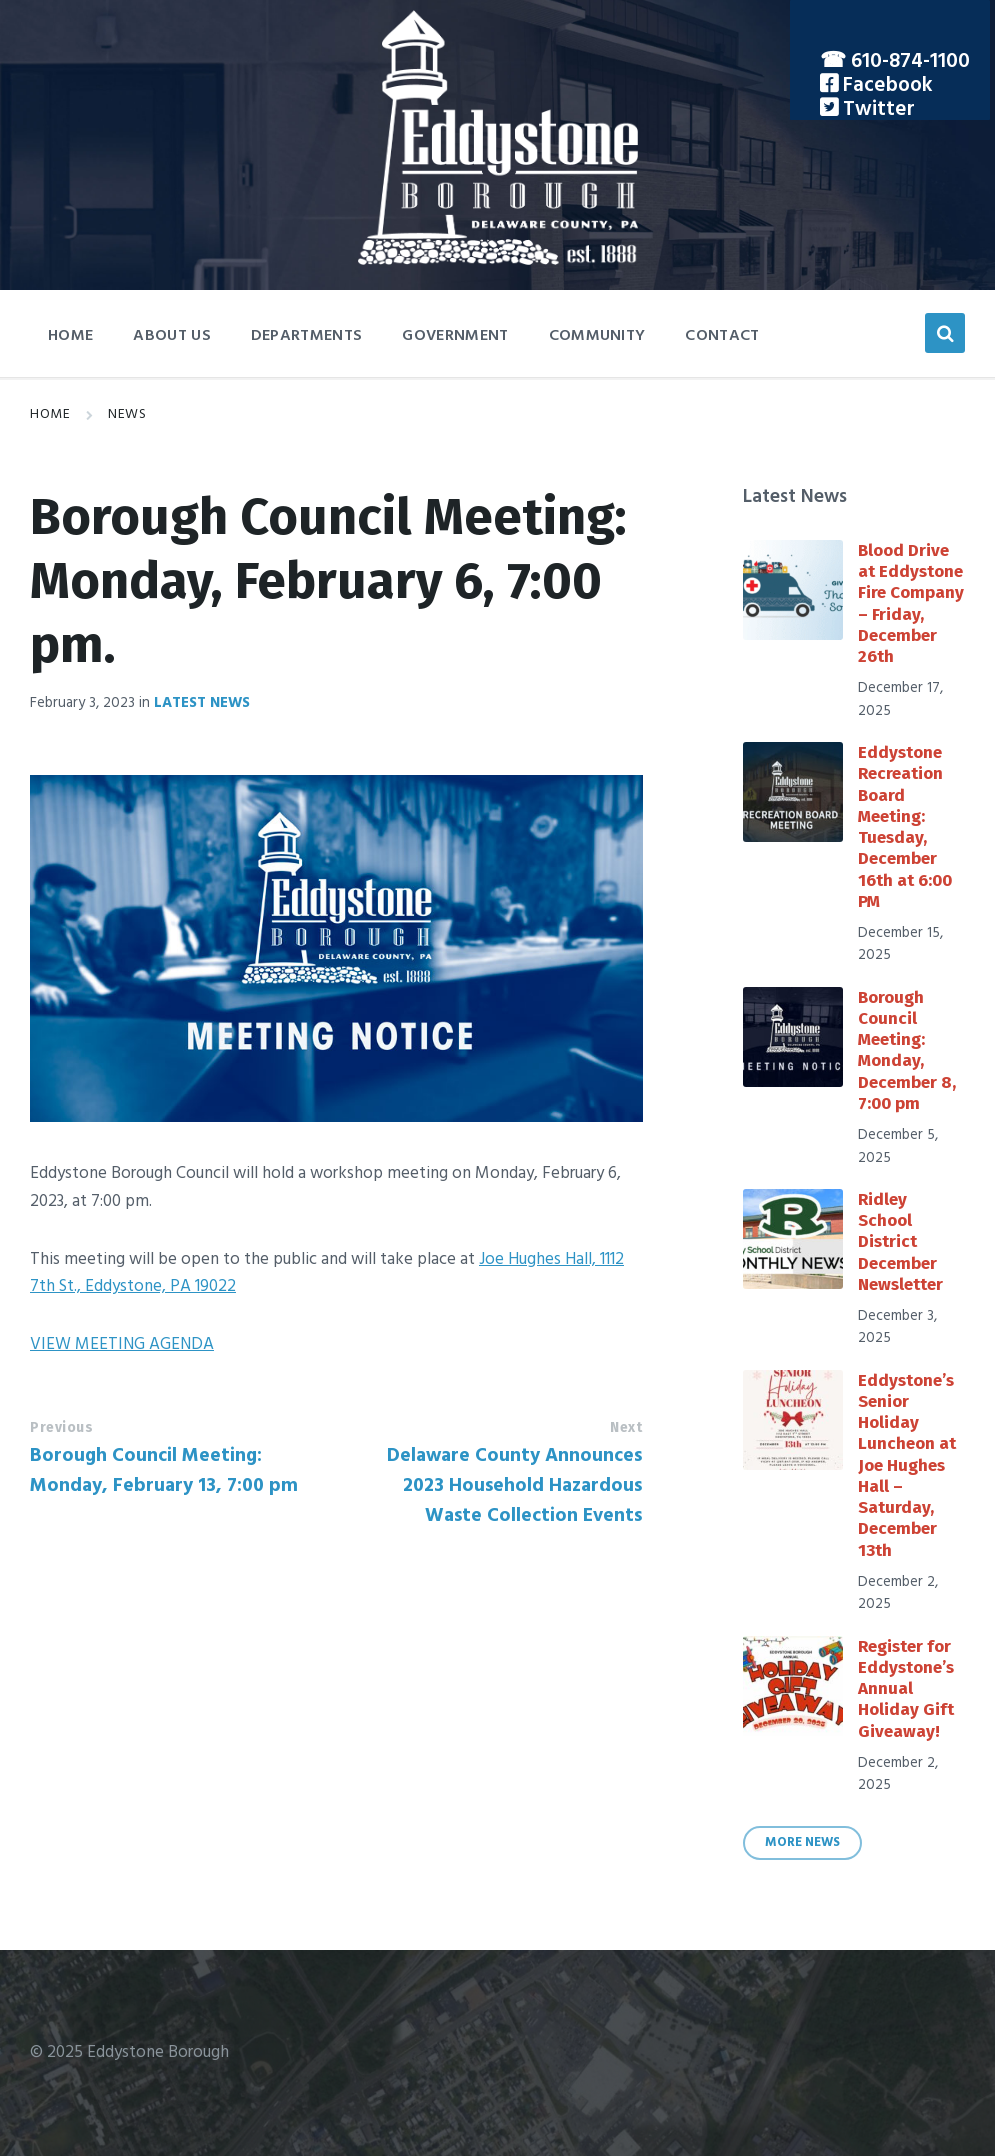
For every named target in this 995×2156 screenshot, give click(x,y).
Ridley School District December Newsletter (900, 1242)
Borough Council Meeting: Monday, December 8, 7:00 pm (907, 1050)
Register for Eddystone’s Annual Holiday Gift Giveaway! (906, 1689)
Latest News (202, 703)
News (127, 414)
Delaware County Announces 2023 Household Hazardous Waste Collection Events (514, 1486)
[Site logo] (498, 260)
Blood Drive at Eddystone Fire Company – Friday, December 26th (911, 603)
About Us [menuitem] (172, 336)
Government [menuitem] (455, 336)
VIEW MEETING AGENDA (122, 1344)
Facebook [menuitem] (885, 85)
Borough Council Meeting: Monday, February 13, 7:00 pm (164, 1471)
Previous (61, 1427)
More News (802, 1843)
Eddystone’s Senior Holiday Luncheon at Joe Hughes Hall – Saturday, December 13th (907, 1465)
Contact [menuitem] (722, 336)
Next (626, 1427)
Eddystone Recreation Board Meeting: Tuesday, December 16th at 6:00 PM (905, 827)
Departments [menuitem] (307, 336)
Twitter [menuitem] (876, 109)
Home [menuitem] (70, 336)
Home (50, 414)
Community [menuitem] (597, 336)
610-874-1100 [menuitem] (910, 61)
